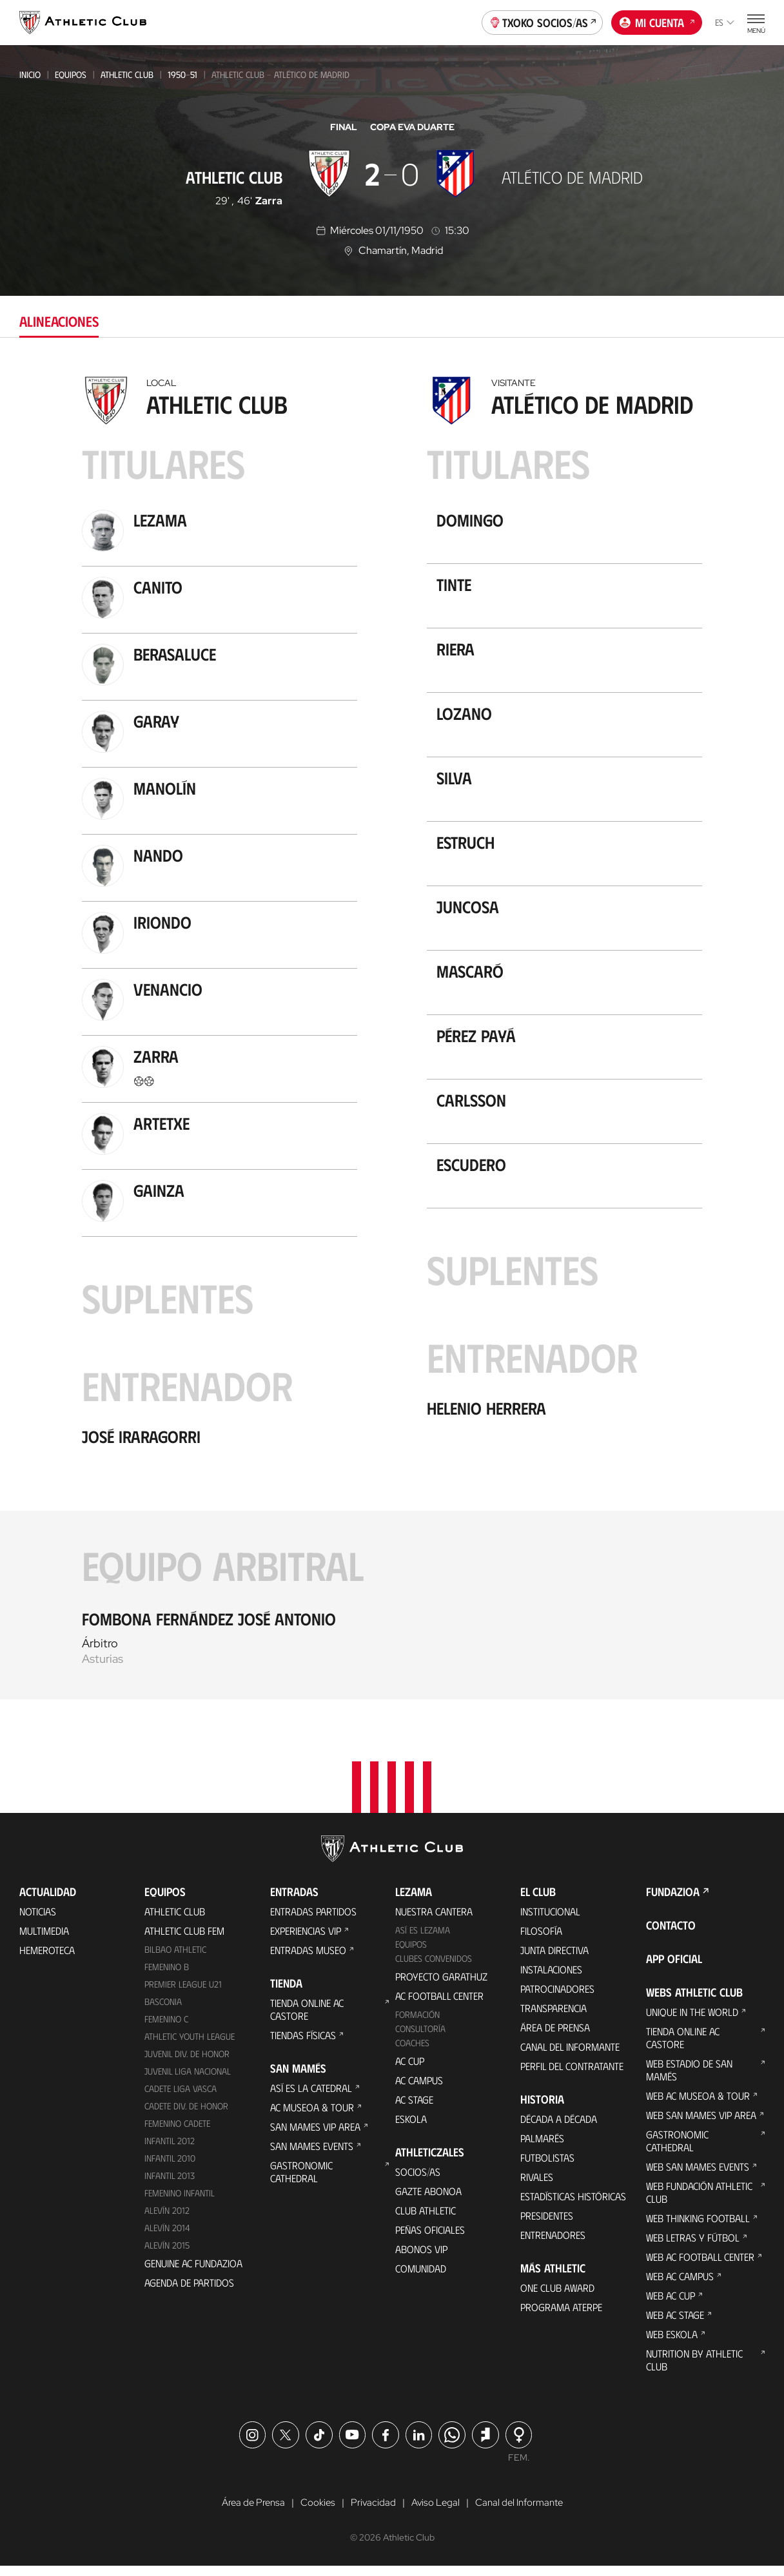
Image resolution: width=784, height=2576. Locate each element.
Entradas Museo (308, 1959)
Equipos (70, 74)
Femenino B (166, 1976)
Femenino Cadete (177, 2132)
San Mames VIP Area (315, 2136)
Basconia (163, 2011)
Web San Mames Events (697, 2176)
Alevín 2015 (167, 2254)
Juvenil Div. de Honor (187, 2063)
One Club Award (557, 2297)
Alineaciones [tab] (59, 320)
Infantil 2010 (169, 2167)
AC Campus (419, 2090)
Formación (417, 2024)
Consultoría (420, 2038)
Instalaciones (551, 1979)
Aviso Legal (435, 2512)
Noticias (37, 1921)
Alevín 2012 (167, 2219)
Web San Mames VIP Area (701, 2124)
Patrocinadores (557, 1998)
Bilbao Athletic (175, 1958)
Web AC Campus (680, 2286)
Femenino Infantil (179, 2201)
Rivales (536, 2186)
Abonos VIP (421, 2258)
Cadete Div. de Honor (186, 2115)
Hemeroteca (47, 1959)
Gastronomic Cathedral (301, 2181)
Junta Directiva (554, 1959)
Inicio (30, 74)
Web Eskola (672, 2344)
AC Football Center (439, 2005)
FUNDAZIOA (673, 1901)
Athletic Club (127, 74)
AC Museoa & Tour (312, 2117)
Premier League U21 (183, 1993)
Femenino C (166, 2028)
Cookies (315, 2512)
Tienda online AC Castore (307, 2018)
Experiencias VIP (305, 1940)
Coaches (412, 2052)
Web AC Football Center (700, 2266)
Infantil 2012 (169, 2150)
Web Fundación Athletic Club (699, 2201)
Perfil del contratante (571, 2075)
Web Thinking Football (698, 2228)
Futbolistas (547, 2167)
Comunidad (420, 2278)
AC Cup (409, 2070)
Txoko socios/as (542, 21)
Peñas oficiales (430, 2239)
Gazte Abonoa (428, 2200)
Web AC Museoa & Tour (698, 2105)
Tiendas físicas (303, 2045)
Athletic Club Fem (184, 1940)
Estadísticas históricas (573, 2206)
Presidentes (546, 2225)
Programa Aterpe (561, 2316)
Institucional (550, 1921)
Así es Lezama (422, 1939)
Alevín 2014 (167, 2236)
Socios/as (417, 2181)
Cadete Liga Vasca (180, 2098)
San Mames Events (311, 2155)
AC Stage (414, 2109)
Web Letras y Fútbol (693, 2247)
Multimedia (44, 1940)
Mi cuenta (657, 21)
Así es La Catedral (311, 2097)
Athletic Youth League (189, 2045)
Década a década (558, 2128)
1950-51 (182, 74)
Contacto (671, 1935)
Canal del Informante (570, 2056)
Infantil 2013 (169, 2185)
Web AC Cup (670, 2305)
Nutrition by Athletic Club (694, 2369)
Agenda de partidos (189, 2291)
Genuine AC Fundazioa (193, 2272)
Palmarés (542, 2148)
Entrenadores (552, 2244)
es (724, 22)
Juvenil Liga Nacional (187, 2080)
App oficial (674, 1968)
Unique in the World (692, 2021)
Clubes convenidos (433, 1967)
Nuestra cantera (434, 1921)
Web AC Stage (675, 2324)
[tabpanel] (392, 1034)
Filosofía (541, 1940)
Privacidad (372, 2512)
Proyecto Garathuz (441, 1986)
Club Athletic (425, 2220)
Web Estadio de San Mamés (689, 2079)
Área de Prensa (555, 2037)
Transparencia (553, 2017)
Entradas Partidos (313, 1921)
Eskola (411, 2128)
